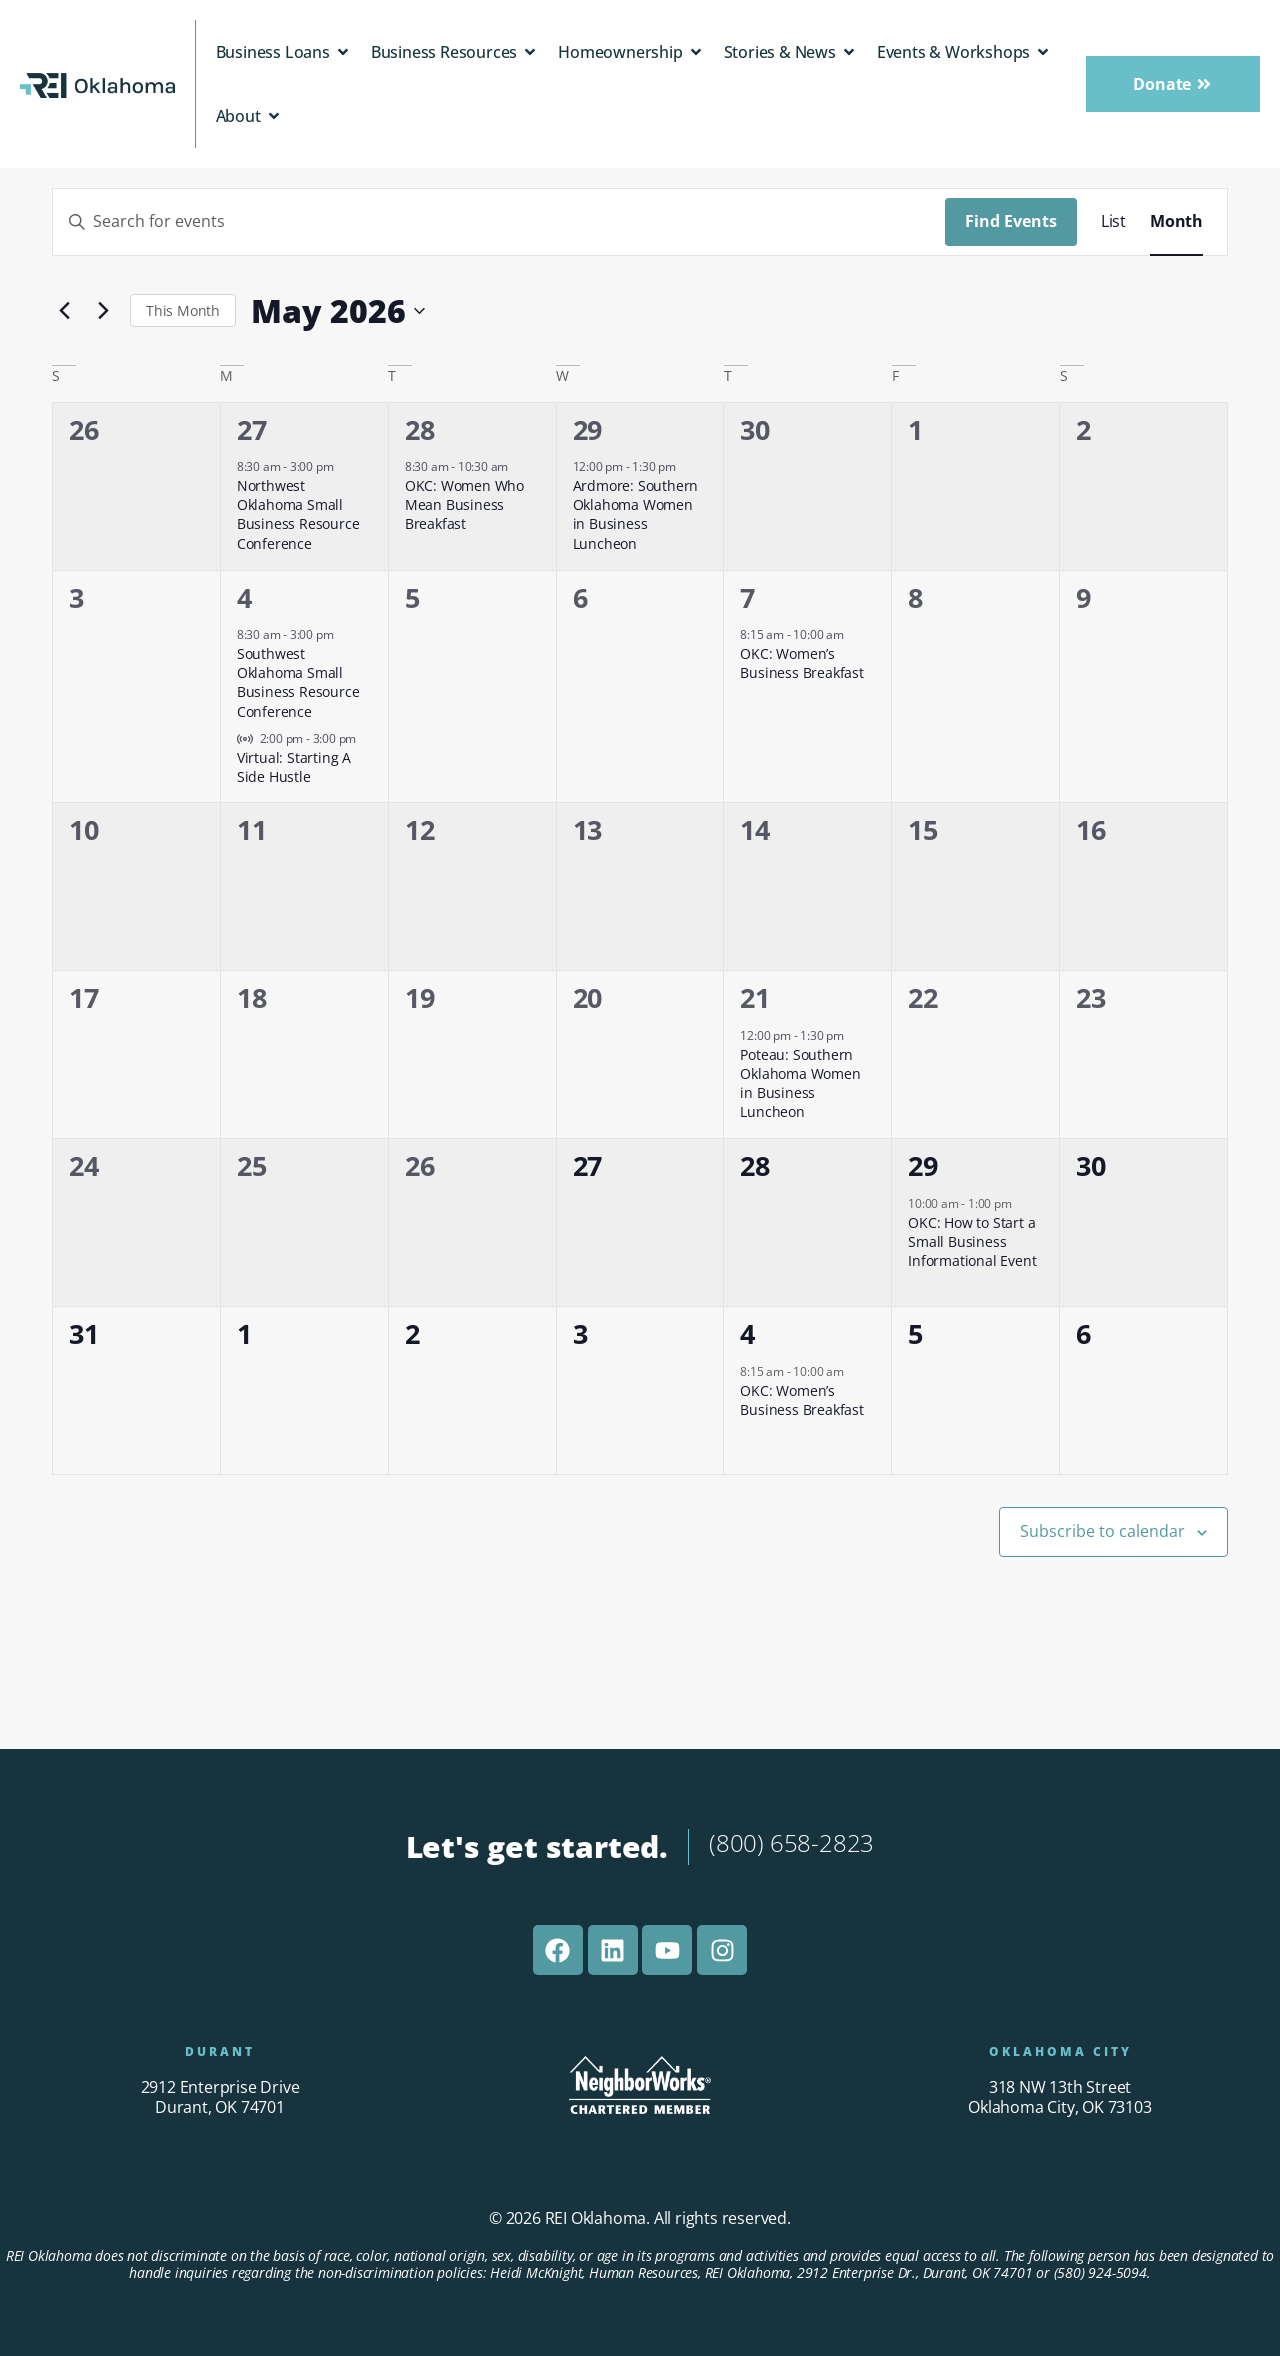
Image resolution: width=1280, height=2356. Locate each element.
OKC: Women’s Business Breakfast (801, 663)
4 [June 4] (747, 1333)
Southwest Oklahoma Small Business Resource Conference (298, 682)
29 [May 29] (923, 1165)
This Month (183, 310)
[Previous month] (64, 311)
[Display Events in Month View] (1176, 222)
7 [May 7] (747, 597)
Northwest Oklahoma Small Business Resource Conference (298, 514)
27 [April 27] (252, 429)
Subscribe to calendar (1102, 1531)
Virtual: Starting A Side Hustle (294, 767)
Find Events (1011, 221)
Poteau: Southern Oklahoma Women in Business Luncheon (800, 1083)
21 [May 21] (755, 997)
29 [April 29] (588, 429)
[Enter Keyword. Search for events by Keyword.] (499, 222)
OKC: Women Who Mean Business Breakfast (464, 505)
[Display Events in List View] (1113, 222)
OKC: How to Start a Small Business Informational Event (972, 1242)
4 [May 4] (244, 597)
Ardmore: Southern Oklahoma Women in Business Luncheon (636, 514)
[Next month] (103, 311)
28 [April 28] (420, 429)
